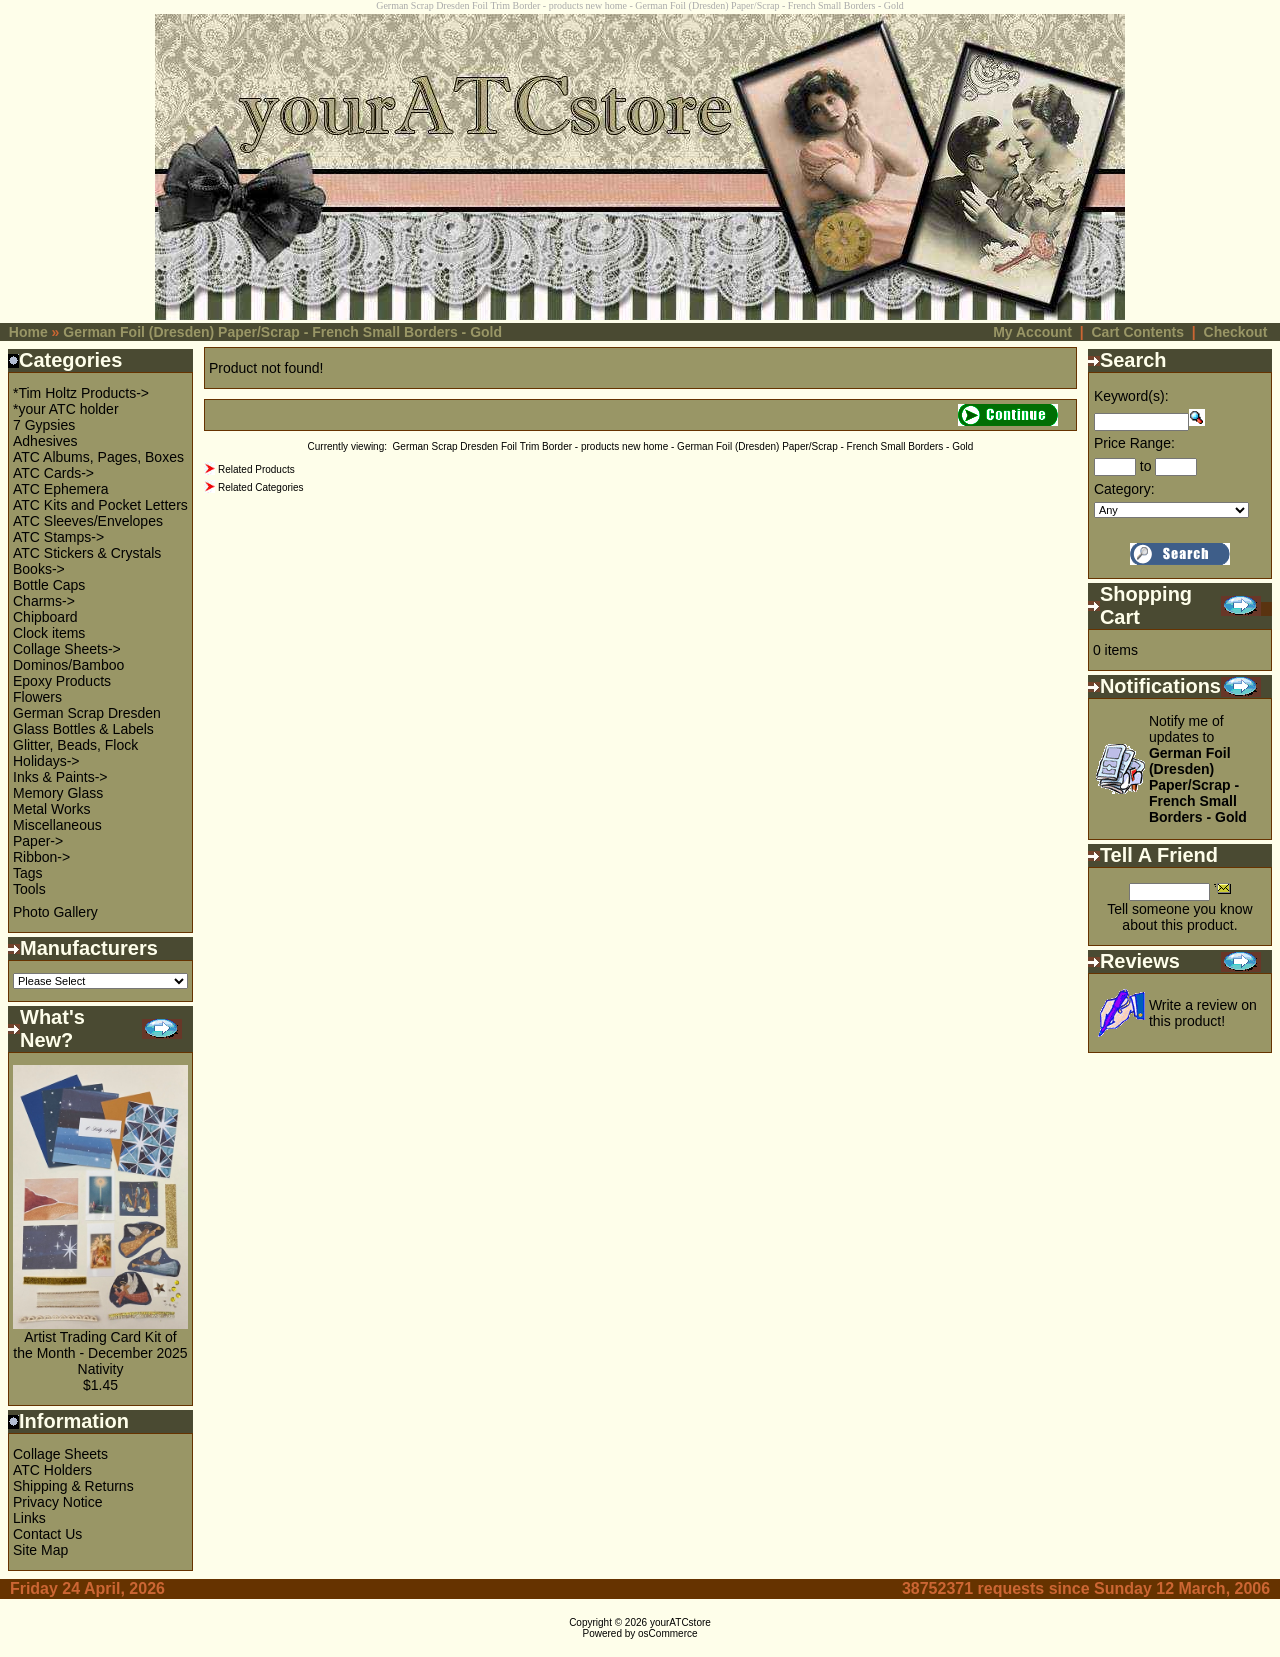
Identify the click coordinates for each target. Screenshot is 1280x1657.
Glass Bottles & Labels (83, 729)
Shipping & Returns (73, 1486)
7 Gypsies (44, 425)
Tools (29, 889)
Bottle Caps (49, 585)
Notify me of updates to (1198, 769)
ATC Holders (52, 1470)
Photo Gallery (55, 912)
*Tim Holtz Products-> (81, 393)
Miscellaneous (57, 825)
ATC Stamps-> (58, 537)
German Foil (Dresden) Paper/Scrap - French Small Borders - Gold (282, 332)
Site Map (40, 1550)
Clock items (49, 633)
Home (28, 332)
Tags (28, 873)
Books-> (39, 569)
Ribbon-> (41, 857)
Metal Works (52, 809)
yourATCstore (680, 1622)
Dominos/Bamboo (68, 665)
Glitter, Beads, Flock (75, 745)
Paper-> (38, 841)
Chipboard (45, 617)
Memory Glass (58, 793)
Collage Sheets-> (67, 649)
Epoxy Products (62, 681)
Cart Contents (1137, 332)
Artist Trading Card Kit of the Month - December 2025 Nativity (100, 1353)
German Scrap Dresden (87, 713)
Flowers (37, 697)
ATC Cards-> (53, 473)
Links (29, 1518)
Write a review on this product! (1203, 1013)
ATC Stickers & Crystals (87, 553)
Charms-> (44, 601)
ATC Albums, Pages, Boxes (98, 457)
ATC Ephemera (60, 489)
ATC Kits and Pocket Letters (100, 505)
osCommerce (667, 1633)
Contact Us (47, 1534)
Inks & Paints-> (60, 777)
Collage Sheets (60, 1454)
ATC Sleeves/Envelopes (88, 521)
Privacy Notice (57, 1502)
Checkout (1236, 332)
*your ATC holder (66, 409)
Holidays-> (46, 761)
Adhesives (45, 441)
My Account (1032, 332)
